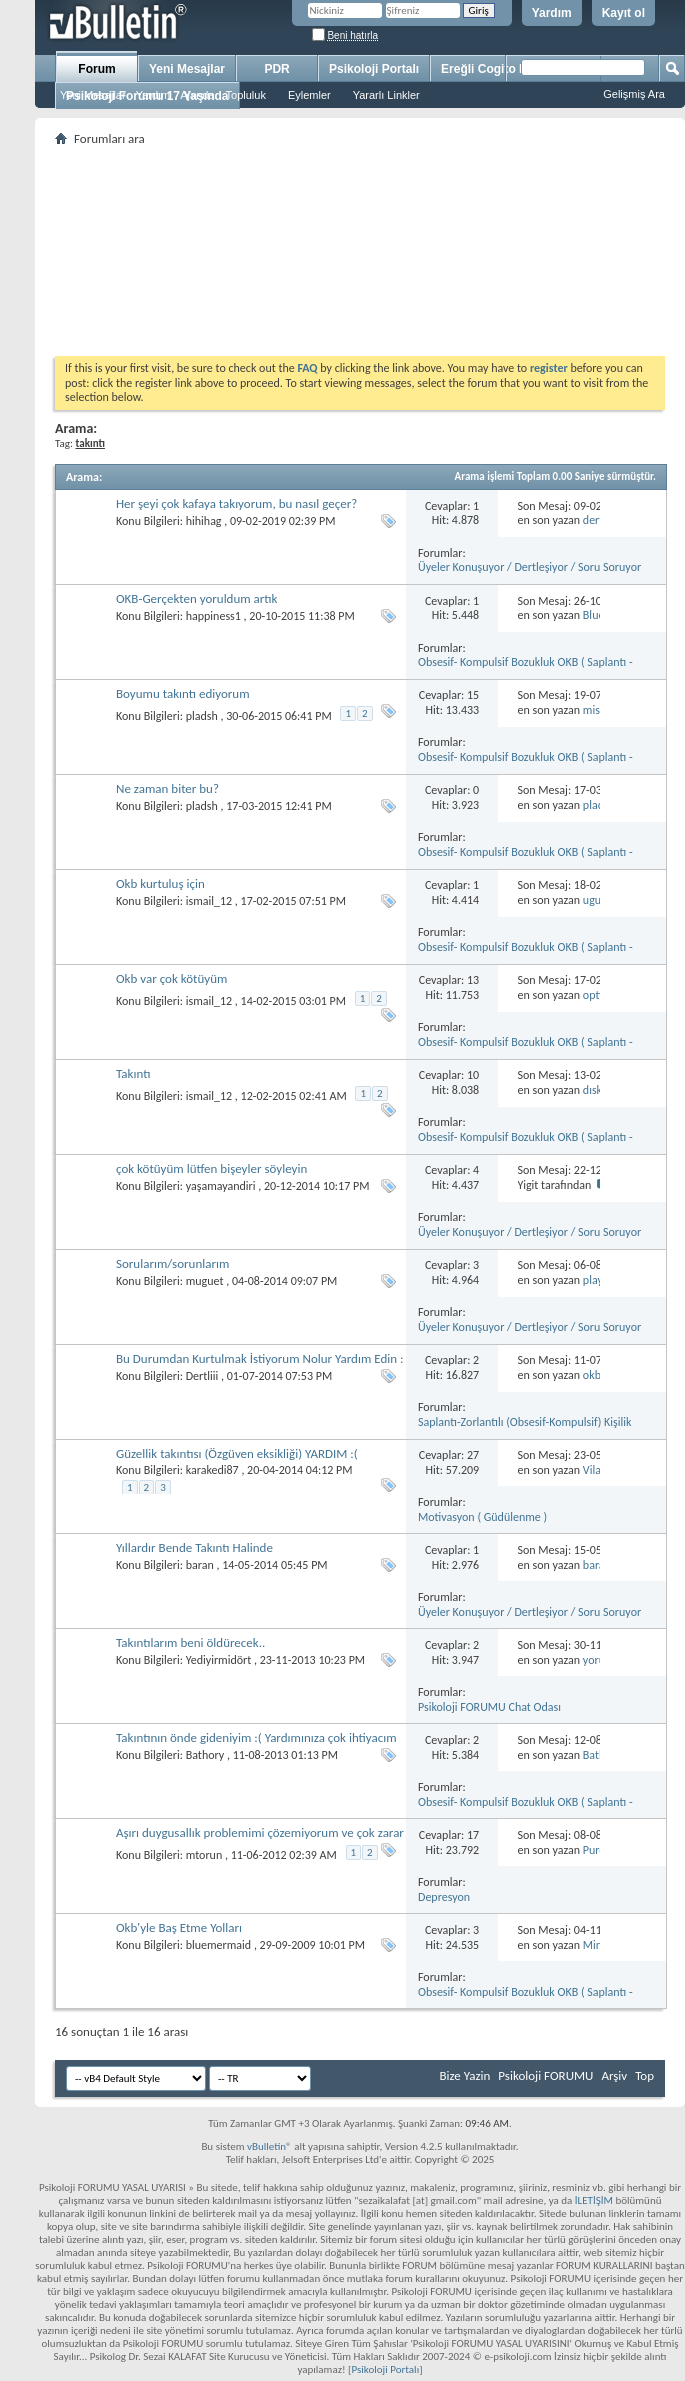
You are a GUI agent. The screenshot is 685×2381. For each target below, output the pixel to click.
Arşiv (614, 2075)
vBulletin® (269, 2146)
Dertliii (202, 1376)
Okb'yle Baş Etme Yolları (179, 1927)
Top (644, 2075)
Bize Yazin (464, 2075)
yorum (599, 1660)
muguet (205, 1281)
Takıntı (133, 1073)
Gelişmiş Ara (634, 94)
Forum (96, 69)
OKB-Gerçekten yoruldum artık (197, 598)
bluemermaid (218, 1945)
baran (200, 1565)
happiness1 (213, 616)
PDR (276, 69)
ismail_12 (209, 901)
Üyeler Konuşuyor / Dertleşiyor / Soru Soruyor (529, 567)
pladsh (202, 716)
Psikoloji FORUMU (545, 2075)
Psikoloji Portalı (374, 69)
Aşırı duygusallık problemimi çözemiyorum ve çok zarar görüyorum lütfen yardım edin (260, 1840)
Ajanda (197, 95)
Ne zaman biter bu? (167, 788)
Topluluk (246, 95)
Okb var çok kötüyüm (171, 978)
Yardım (552, 13)
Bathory (205, 1755)
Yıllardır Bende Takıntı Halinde (194, 1547)
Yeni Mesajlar (93, 95)
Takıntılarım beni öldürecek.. (190, 1642)
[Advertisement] (360, 251)
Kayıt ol (623, 13)
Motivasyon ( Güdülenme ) (482, 1517)
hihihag (204, 521)
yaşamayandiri (221, 1186)
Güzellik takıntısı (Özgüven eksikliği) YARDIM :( (237, 1453)
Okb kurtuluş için (160, 883)
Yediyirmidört (219, 1660)
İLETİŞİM (594, 2200)
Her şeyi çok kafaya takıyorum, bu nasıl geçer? (236, 503)
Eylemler (309, 95)
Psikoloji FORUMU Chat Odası (489, 1707)
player (598, 1280)
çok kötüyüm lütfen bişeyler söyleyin (211, 1168)
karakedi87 (212, 1470)
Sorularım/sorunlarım (172, 1263)
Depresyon (444, 1897)
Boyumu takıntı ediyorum (183, 693)
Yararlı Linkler (386, 95)
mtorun (204, 1855)
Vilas (594, 1470)
